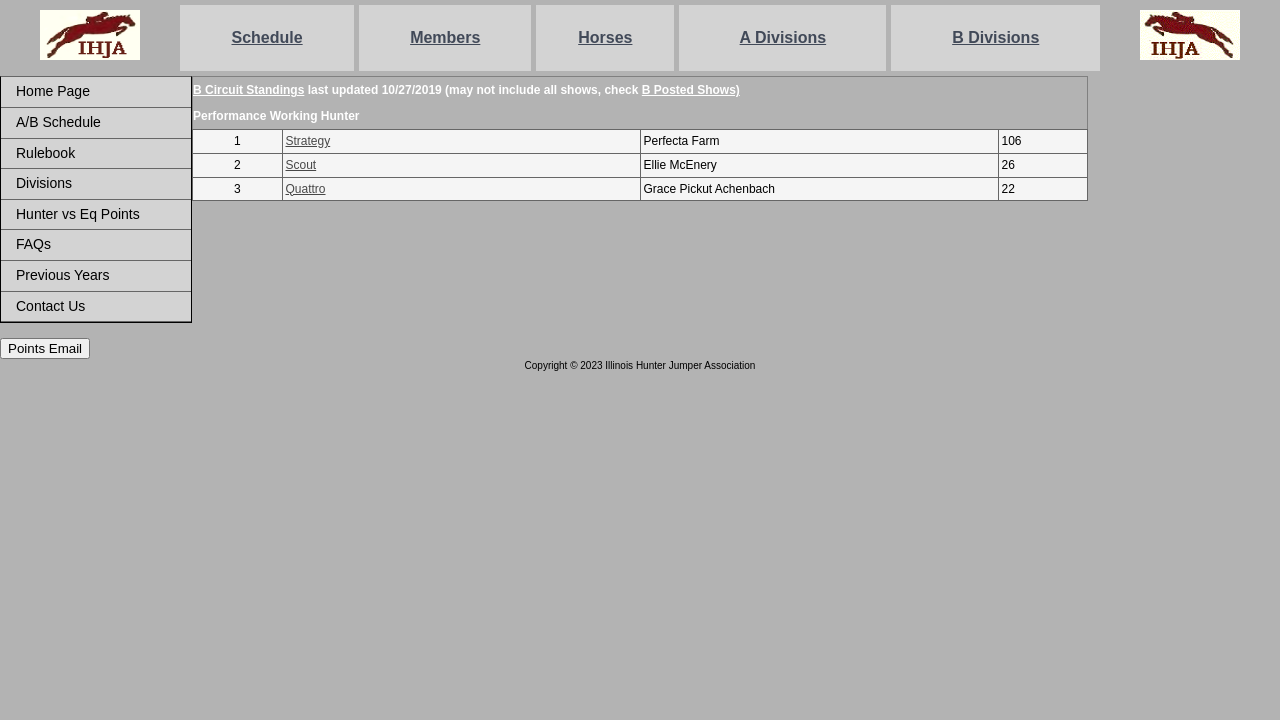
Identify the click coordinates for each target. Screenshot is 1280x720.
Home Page (53, 91)
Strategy (308, 141)
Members (445, 37)
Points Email (45, 348)
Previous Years (62, 275)
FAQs (33, 244)
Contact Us (50, 306)
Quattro (306, 189)
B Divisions (995, 37)
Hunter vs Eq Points (78, 214)
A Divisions (783, 37)
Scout (301, 165)
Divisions (44, 183)
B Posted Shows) (691, 90)
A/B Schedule (58, 122)
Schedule (267, 37)
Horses (605, 37)
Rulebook (45, 153)
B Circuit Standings (248, 90)
